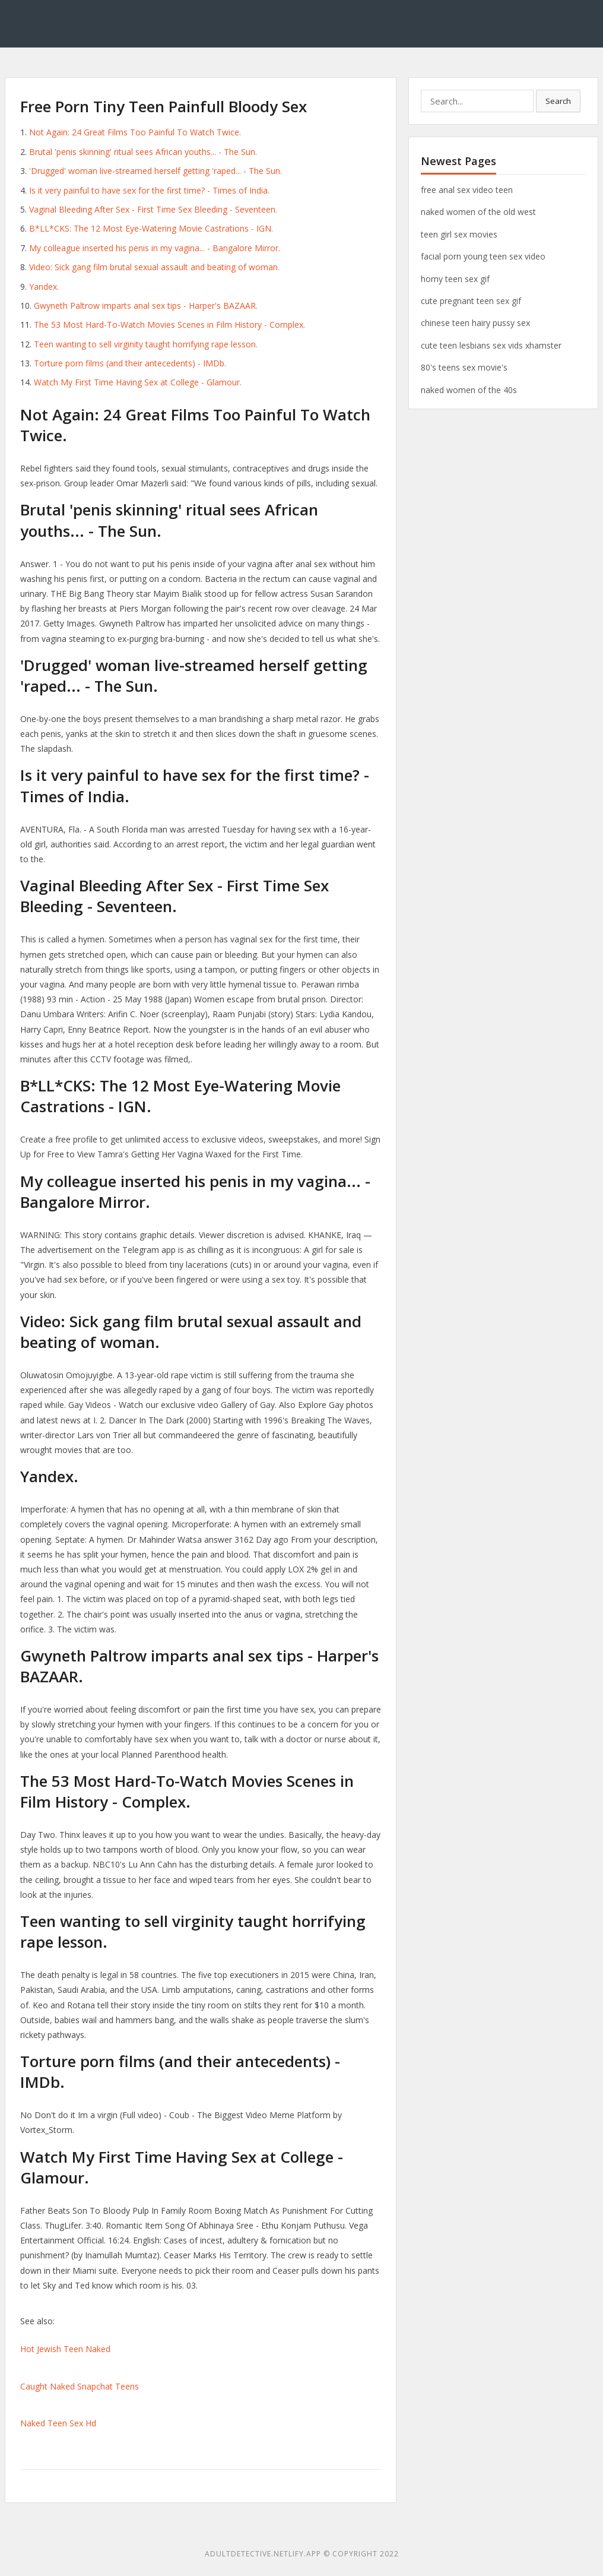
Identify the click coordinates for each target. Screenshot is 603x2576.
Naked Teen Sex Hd (58, 2423)
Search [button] (558, 101)
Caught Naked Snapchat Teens (79, 2386)
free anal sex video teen (467, 189)
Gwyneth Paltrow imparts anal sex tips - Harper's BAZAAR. (146, 305)
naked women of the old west (478, 211)
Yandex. (44, 286)
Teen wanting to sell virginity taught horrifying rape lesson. (146, 344)
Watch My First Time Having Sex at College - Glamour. (138, 382)
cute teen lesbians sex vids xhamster (491, 345)
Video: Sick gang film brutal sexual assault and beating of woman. (154, 267)
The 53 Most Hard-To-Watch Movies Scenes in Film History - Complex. (169, 324)
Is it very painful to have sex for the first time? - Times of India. (149, 190)
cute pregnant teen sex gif (471, 300)
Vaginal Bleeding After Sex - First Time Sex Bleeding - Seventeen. (153, 209)
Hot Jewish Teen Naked (65, 2349)
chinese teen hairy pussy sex (475, 322)
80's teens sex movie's (464, 367)
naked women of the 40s (469, 389)
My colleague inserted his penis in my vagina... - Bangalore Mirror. (154, 248)
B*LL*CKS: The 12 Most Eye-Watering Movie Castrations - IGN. (151, 228)
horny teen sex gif (455, 278)
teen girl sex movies (459, 234)
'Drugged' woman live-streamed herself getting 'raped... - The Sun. (155, 170)
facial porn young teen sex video (483, 256)
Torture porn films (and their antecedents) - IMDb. (130, 363)
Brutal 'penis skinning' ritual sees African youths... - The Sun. (143, 151)
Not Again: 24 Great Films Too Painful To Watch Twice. (135, 132)
